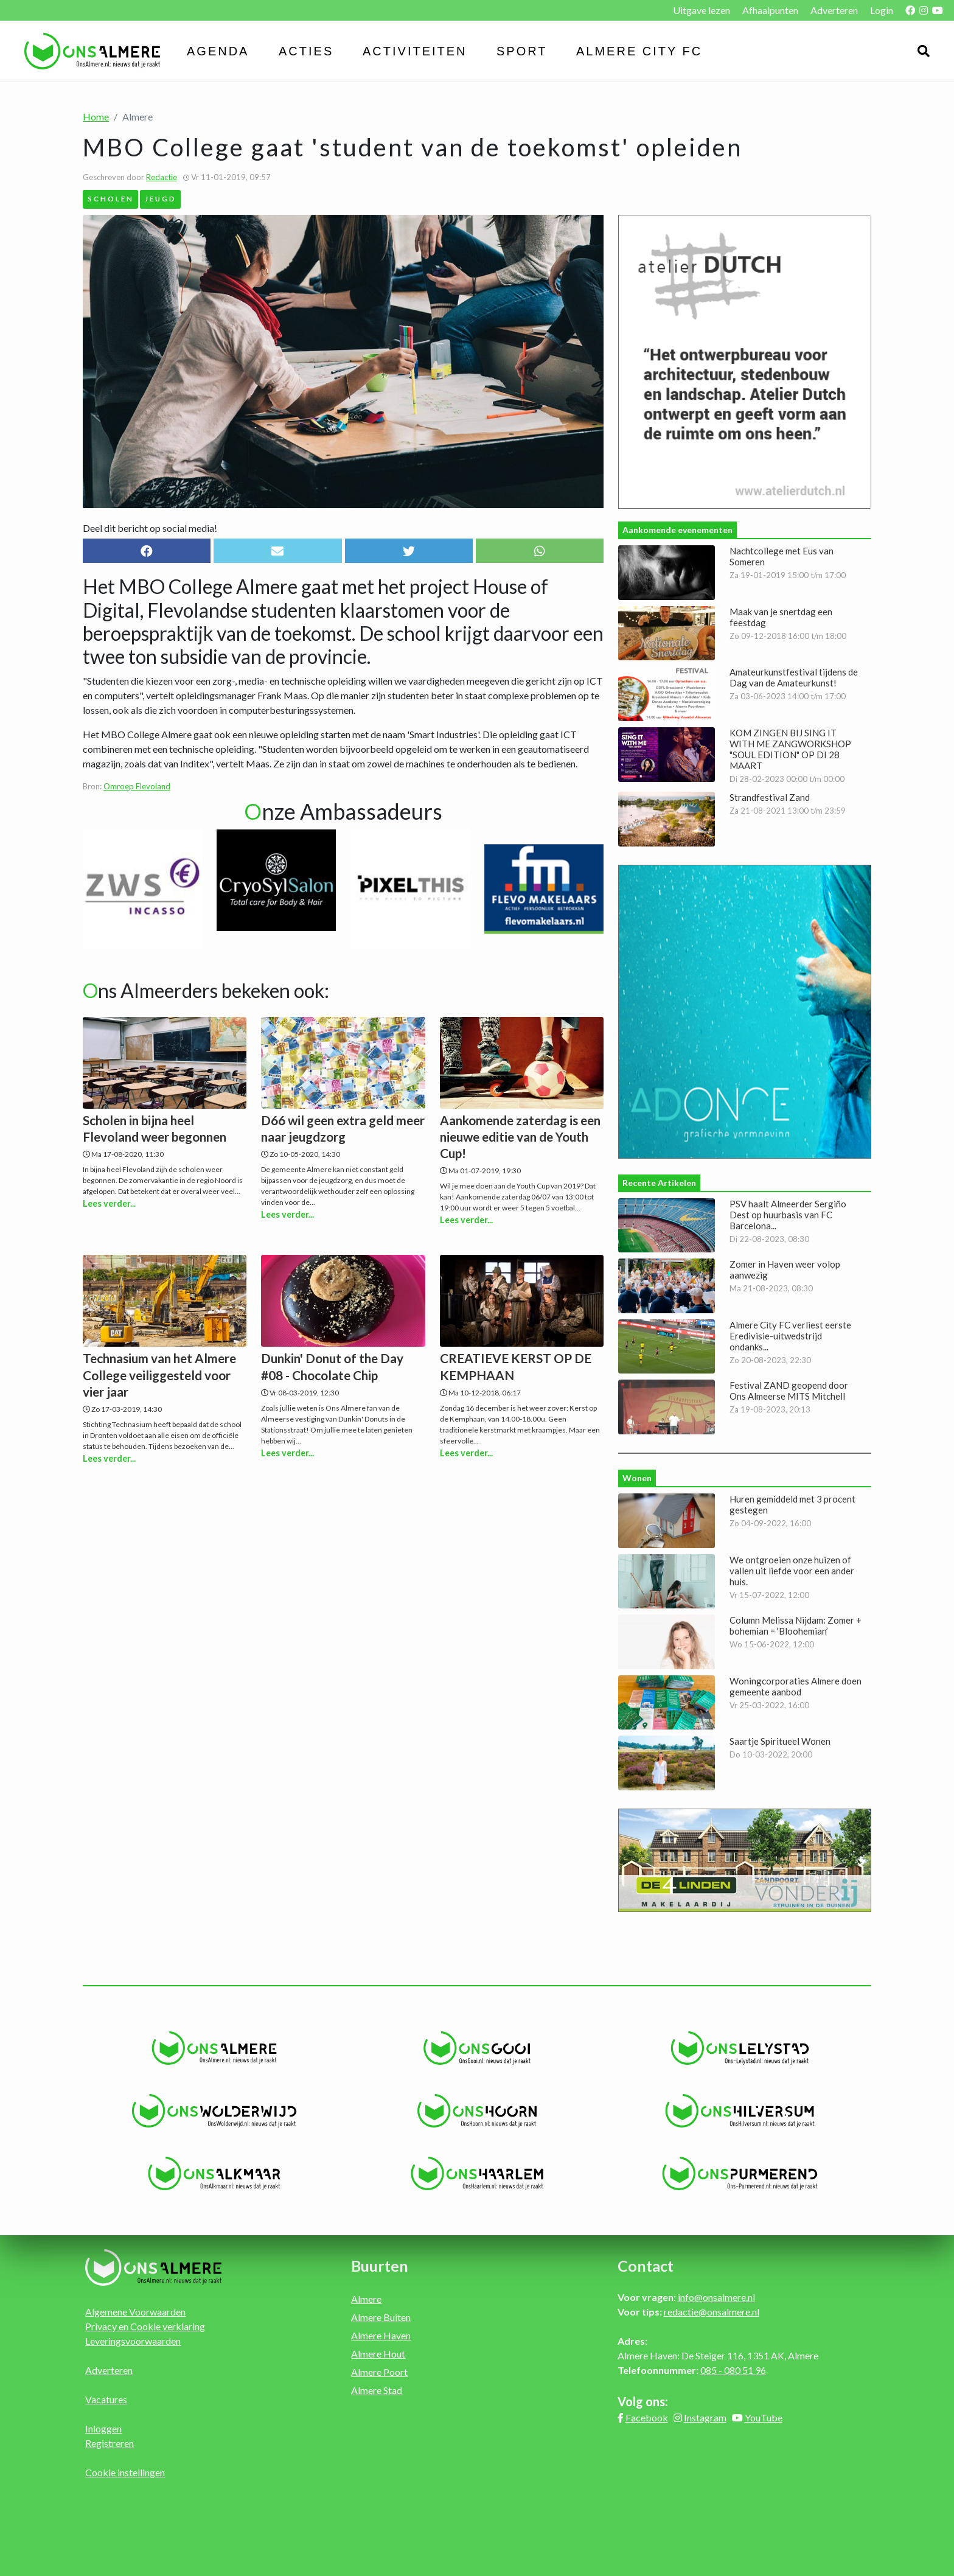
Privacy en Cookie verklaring (145, 2326)
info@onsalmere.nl (716, 2297)
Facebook (646, 2417)
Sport (522, 51)
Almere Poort (379, 2372)
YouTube (763, 2417)
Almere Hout (378, 2353)
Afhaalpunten (770, 10)
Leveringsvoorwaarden (133, 2341)
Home (96, 116)
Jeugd (160, 198)
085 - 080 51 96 (733, 2370)
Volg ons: (643, 2401)
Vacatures (106, 2399)
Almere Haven (381, 2335)
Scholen (111, 198)
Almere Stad (376, 2390)
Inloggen (103, 2428)
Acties (306, 51)
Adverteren (834, 10)
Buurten (379, 2266)
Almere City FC (639, 51)
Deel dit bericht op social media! (150, 528)
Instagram (705, 2417)
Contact (646, 2266)
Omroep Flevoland (136, 786)
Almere (366, 2299)
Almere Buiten (381, 2317)
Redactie (161, 177)
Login (881, 10)
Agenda (218, 51)
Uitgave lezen (701, 10)
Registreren (109, 2443)
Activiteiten (415, 51)
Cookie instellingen (125, 2472)
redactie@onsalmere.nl (711, 2311)
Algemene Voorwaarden (135, 2311)
